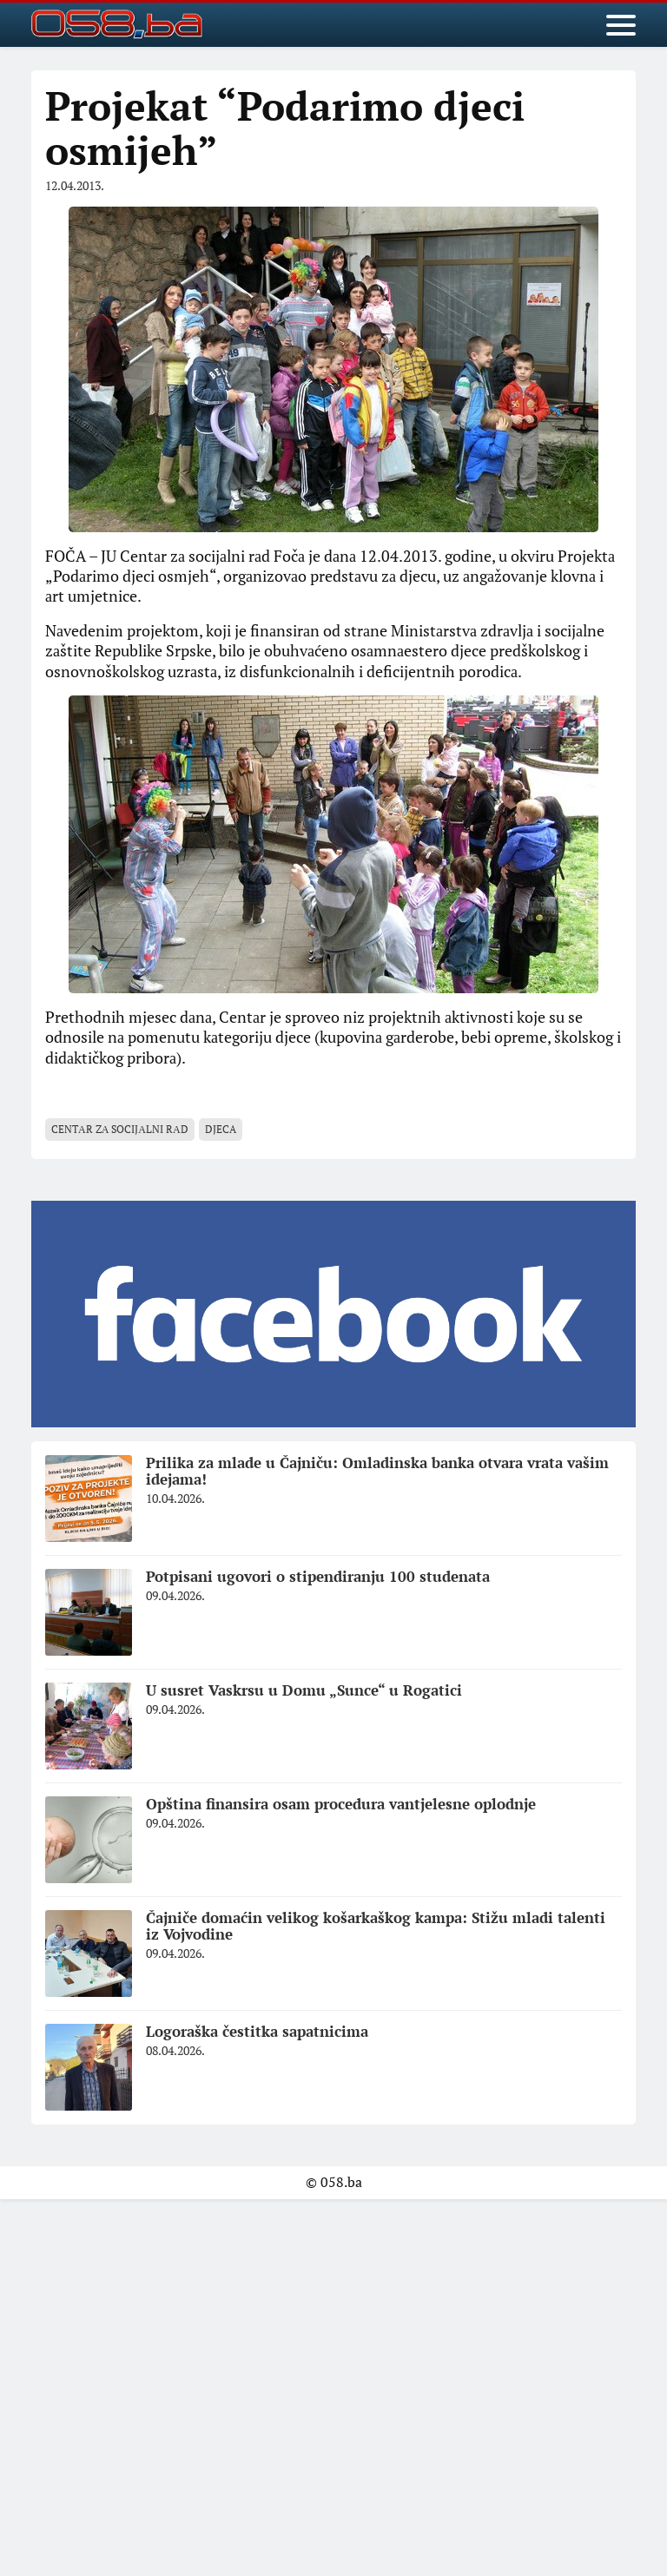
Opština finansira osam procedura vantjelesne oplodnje (341, 1804)
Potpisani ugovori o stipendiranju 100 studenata (318, 1576)
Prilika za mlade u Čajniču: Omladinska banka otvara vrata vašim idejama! (377, 1471)
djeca (220, 1129)
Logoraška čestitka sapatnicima (257, 2031)
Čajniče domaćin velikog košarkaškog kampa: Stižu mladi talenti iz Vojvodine (375, 1925)
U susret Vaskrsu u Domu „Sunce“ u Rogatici (304, 1690)
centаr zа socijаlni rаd (119, 1129)
